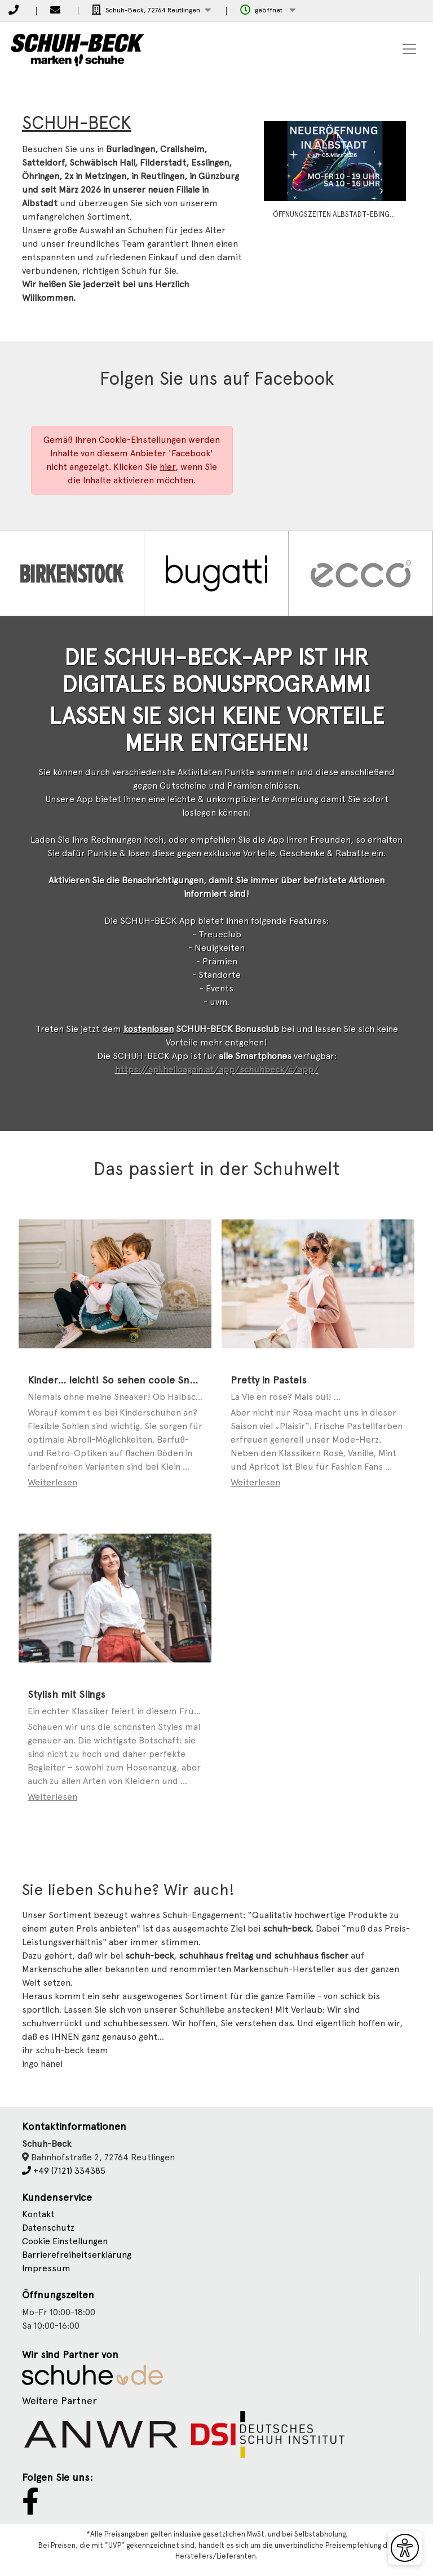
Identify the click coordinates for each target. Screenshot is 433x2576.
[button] (151, 10)
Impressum (46, 2318)
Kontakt (38, 2264)
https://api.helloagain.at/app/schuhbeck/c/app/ (217, 1119)
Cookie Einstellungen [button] (65, 2291)
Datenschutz (48, 2277)
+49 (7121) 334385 (63, 2220)
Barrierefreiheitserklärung (76, 2304)
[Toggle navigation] (409, 49)
